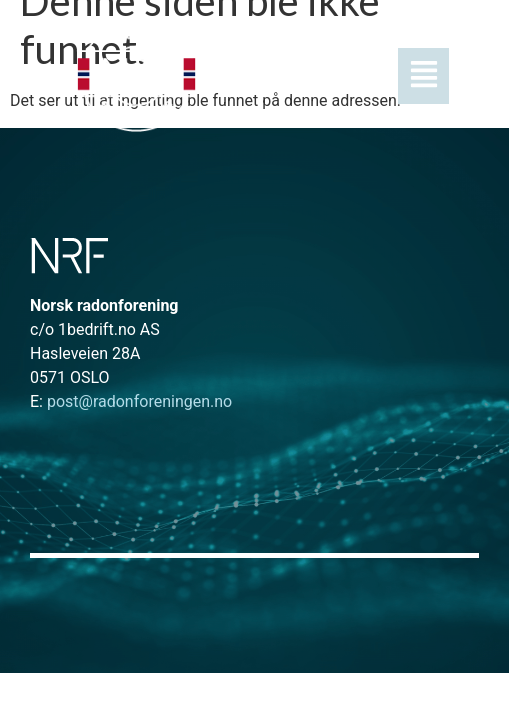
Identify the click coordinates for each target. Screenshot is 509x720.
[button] (344, 76)
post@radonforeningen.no (131, 401)
